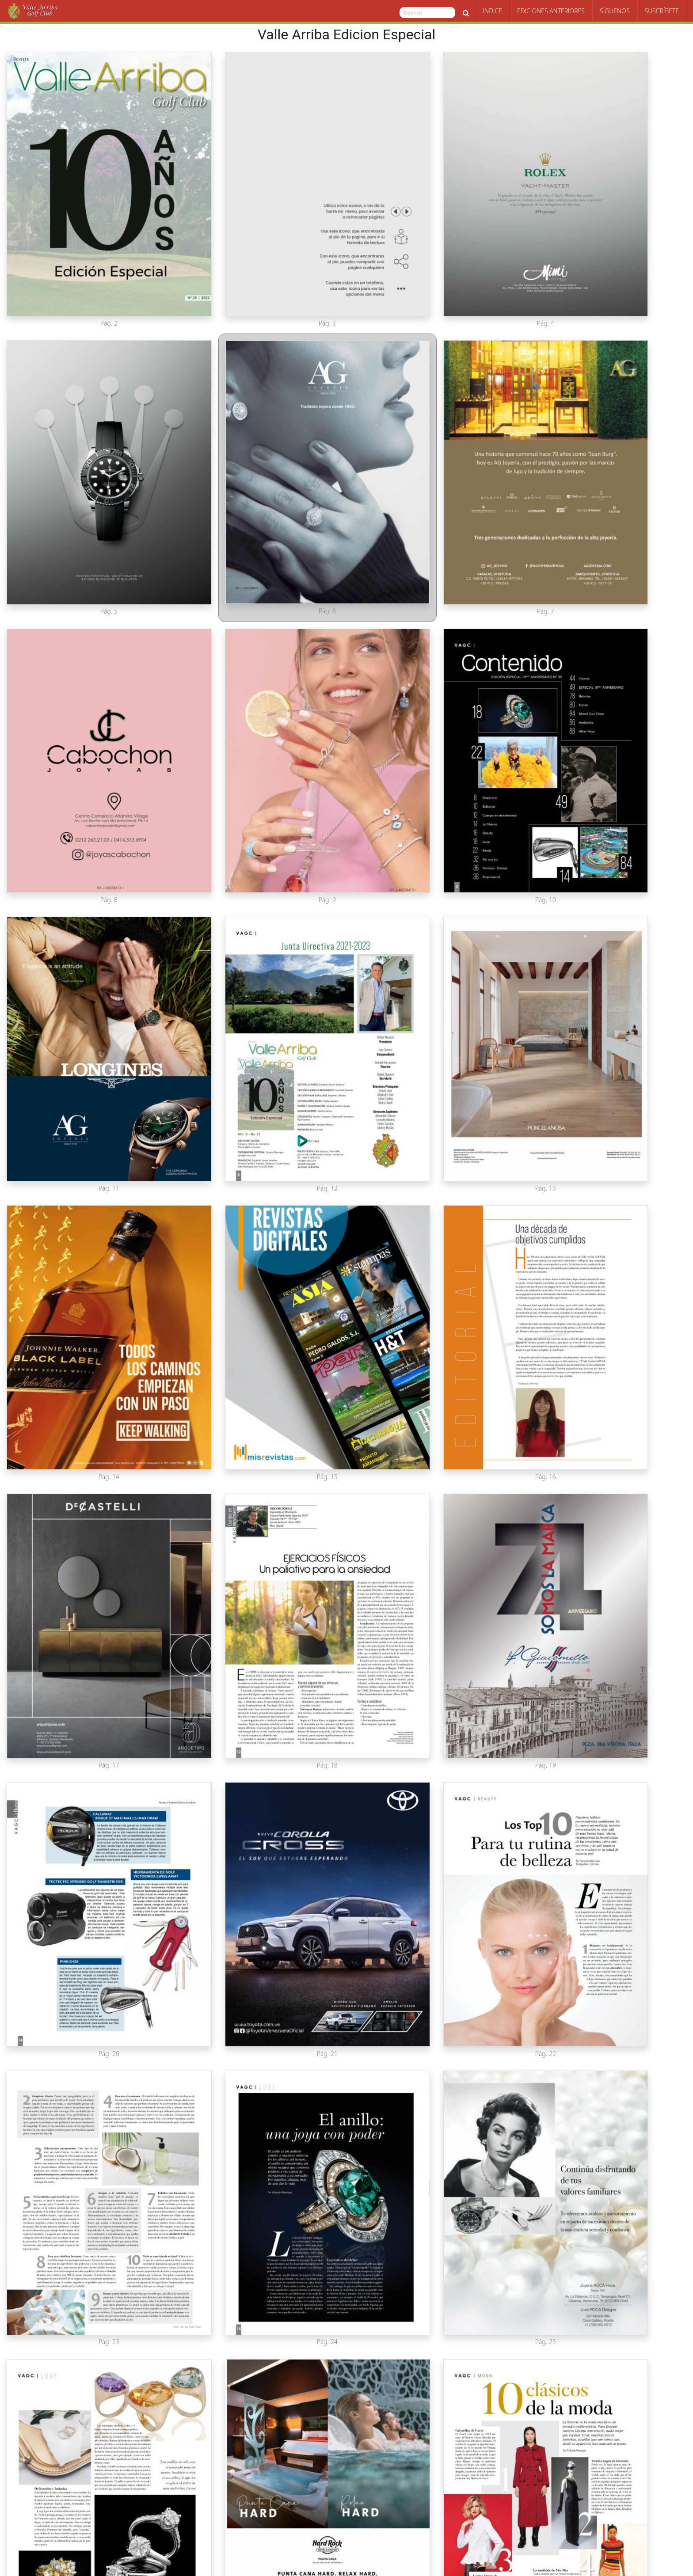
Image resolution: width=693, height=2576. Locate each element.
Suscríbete (662, 11)
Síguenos (615, 11)
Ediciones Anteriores (551, 11)
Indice (492, 11)
